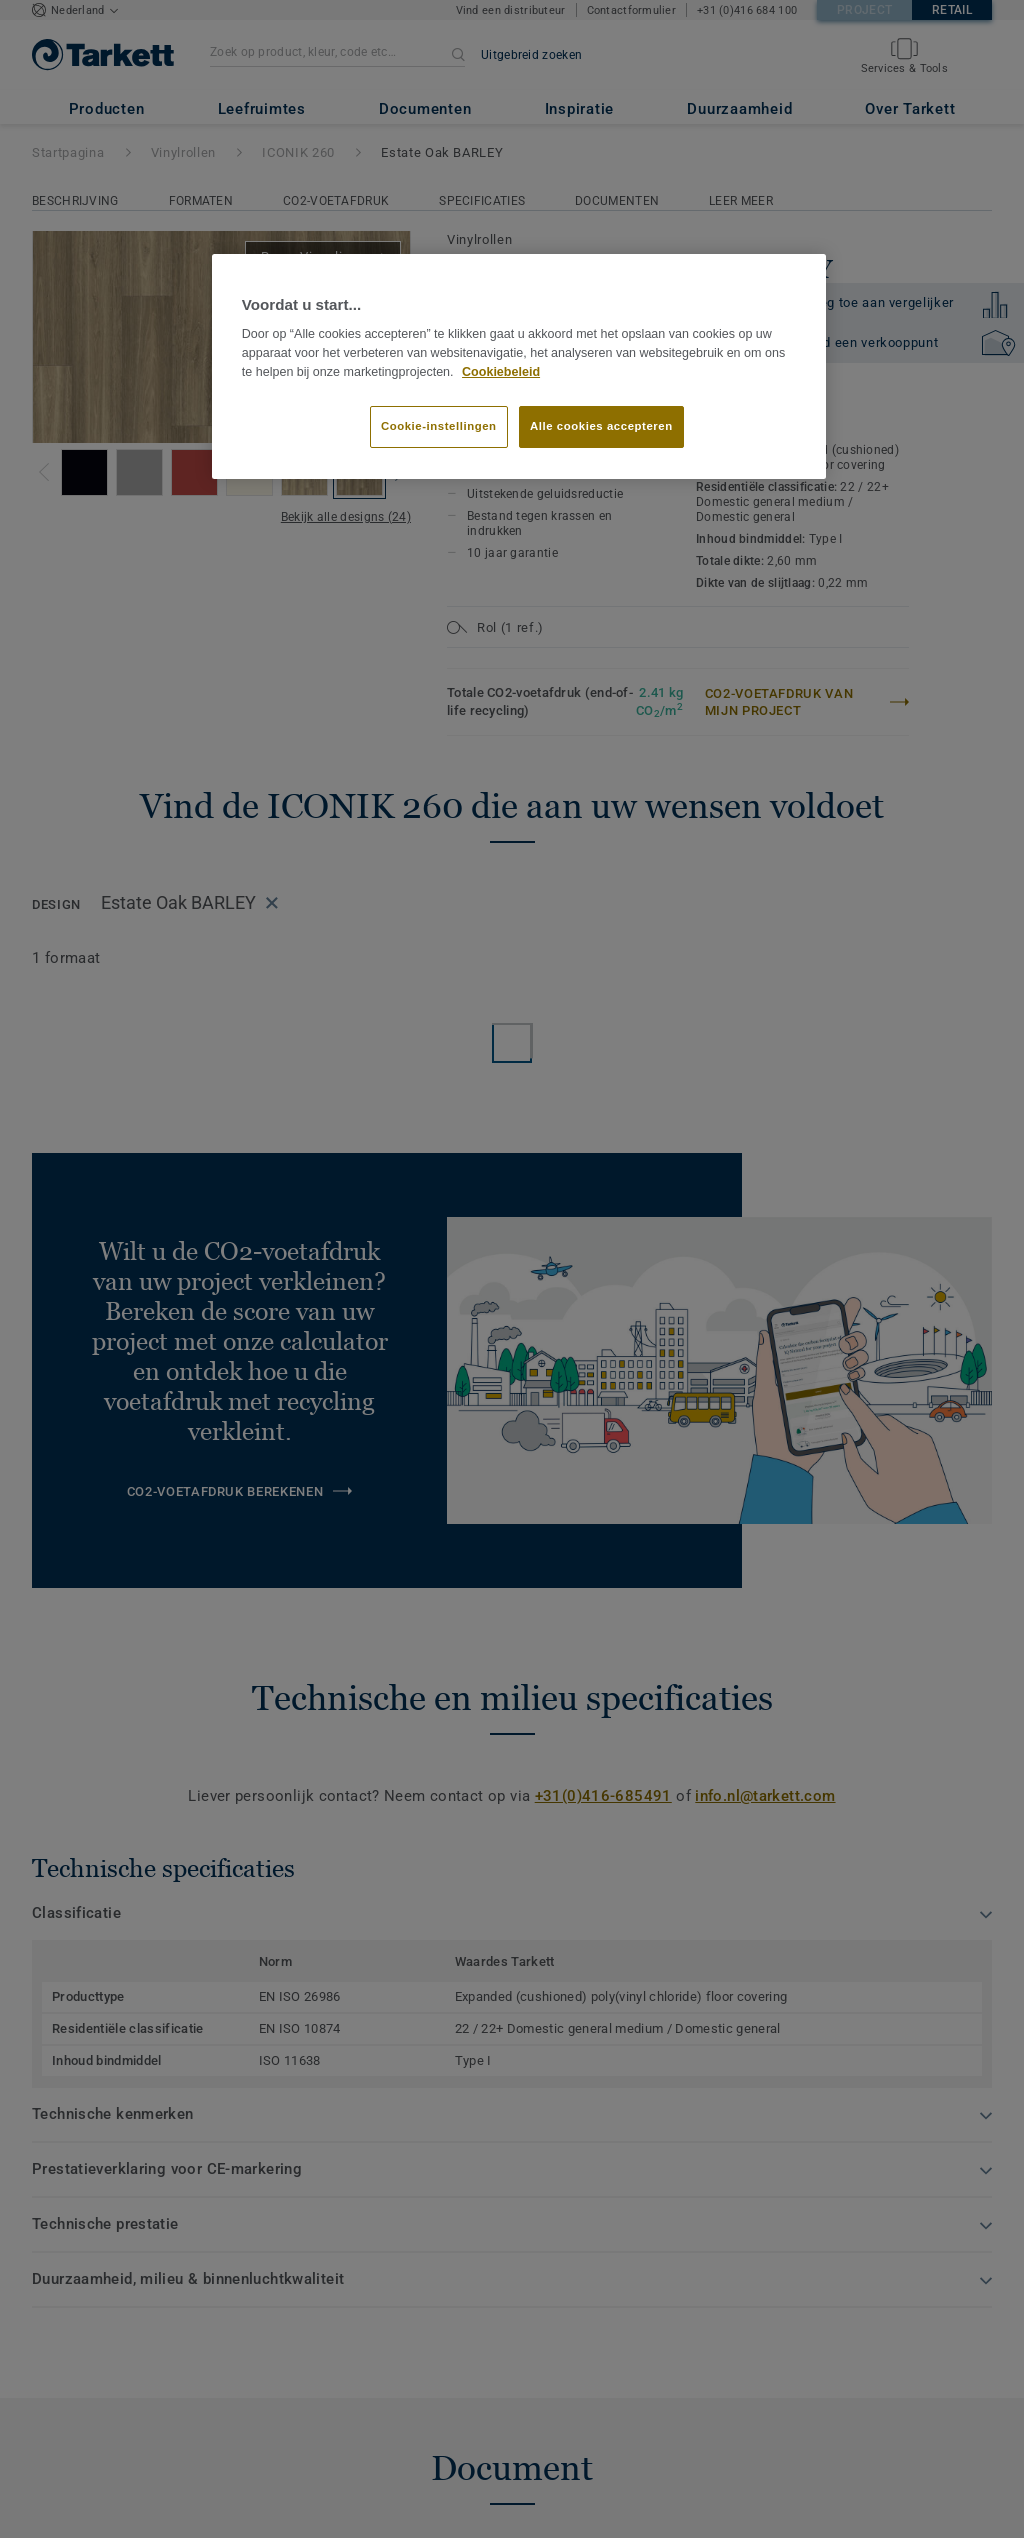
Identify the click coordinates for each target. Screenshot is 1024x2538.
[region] (519, 367)
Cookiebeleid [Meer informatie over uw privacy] (501, 372)
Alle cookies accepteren (601, 426)
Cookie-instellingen (439, 426)
